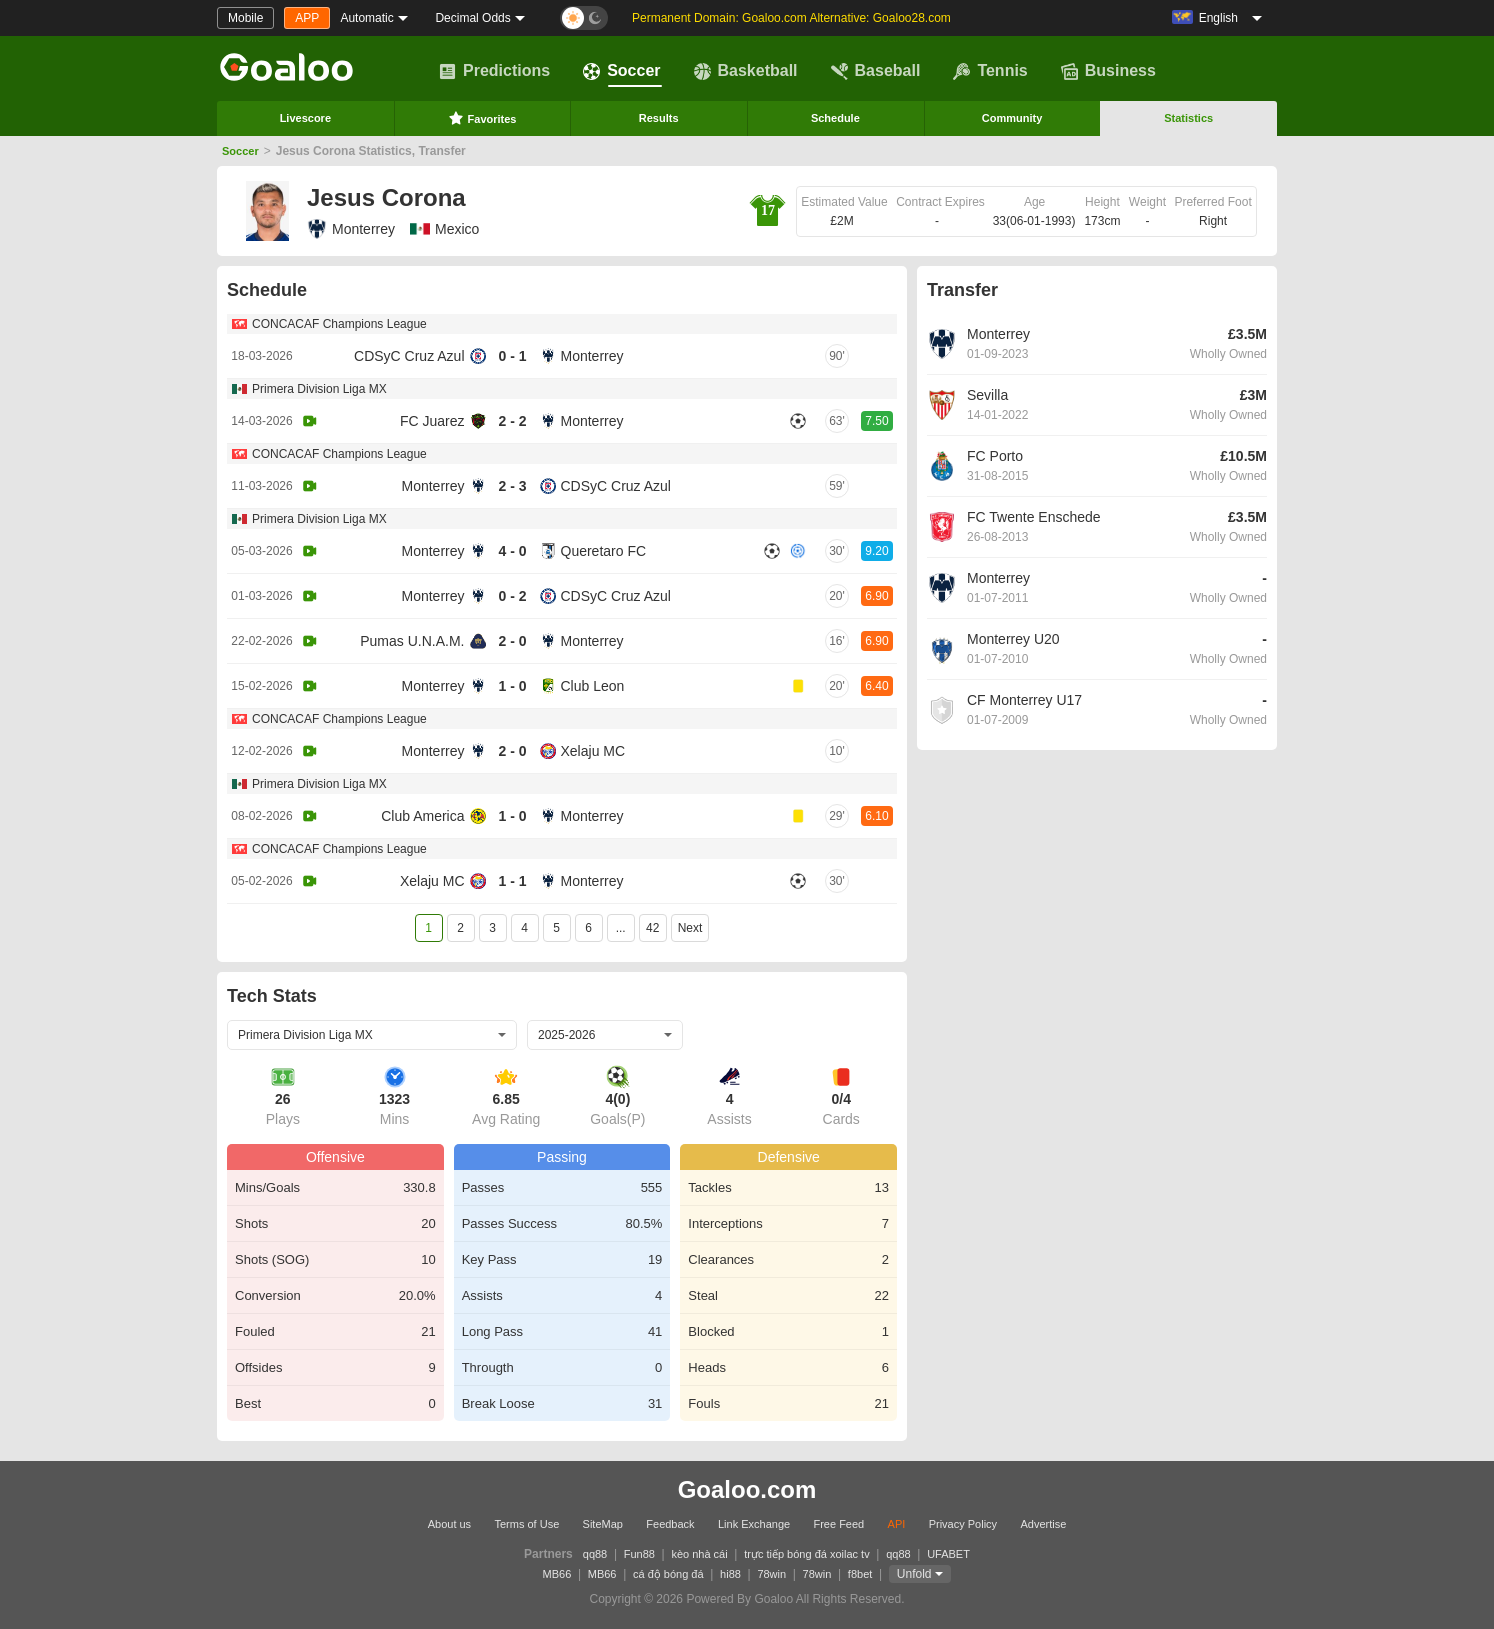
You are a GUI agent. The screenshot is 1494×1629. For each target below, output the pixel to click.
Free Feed (838, 1524)
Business (1108, 71)
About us (449, 1524)
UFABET (948, 1554)
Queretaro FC (604, 551)
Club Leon (593, 686)
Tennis (990, 71)
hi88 (730, 1574)
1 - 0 (512, 686)
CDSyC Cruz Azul (409, 356)
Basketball (746, 71)
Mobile (245, 18)
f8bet (860, 1574)
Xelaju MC (593, 751)
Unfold (914, 1574)
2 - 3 (512, 486)
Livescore (305, 118)
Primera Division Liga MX (319, 389)
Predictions (494, 71)
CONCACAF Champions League (339, 324)
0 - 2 (512, 596)
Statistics (1188, 118)
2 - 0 (512, 641)
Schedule (835, 118)
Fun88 (639, 1554)
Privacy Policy (963, 1524)
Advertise (1043, 1524)
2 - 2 (512, 421)
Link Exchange (754, 1524)
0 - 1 (512, 356)
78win (771, 1574)
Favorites (482, 118)
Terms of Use (526, 1524)
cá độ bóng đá (668, 1574)
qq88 (595, 1554)
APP (307, 18)
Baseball (876, 71)
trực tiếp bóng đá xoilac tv (807, 1554)
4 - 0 (512, 551)
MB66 (557, 1574)
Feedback (670, 1524)
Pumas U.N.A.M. (412, 641)
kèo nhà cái (699, 1554)
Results (659, 118)
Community (1012, 118)
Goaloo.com (747, 1489)
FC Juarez (432, 421)
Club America (422, 816)
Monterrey (351, 229)
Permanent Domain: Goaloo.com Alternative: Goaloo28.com (791, 18)
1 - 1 (512, 881)
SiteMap (603, 1524)
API (897, 1524)
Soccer (621, 71)
